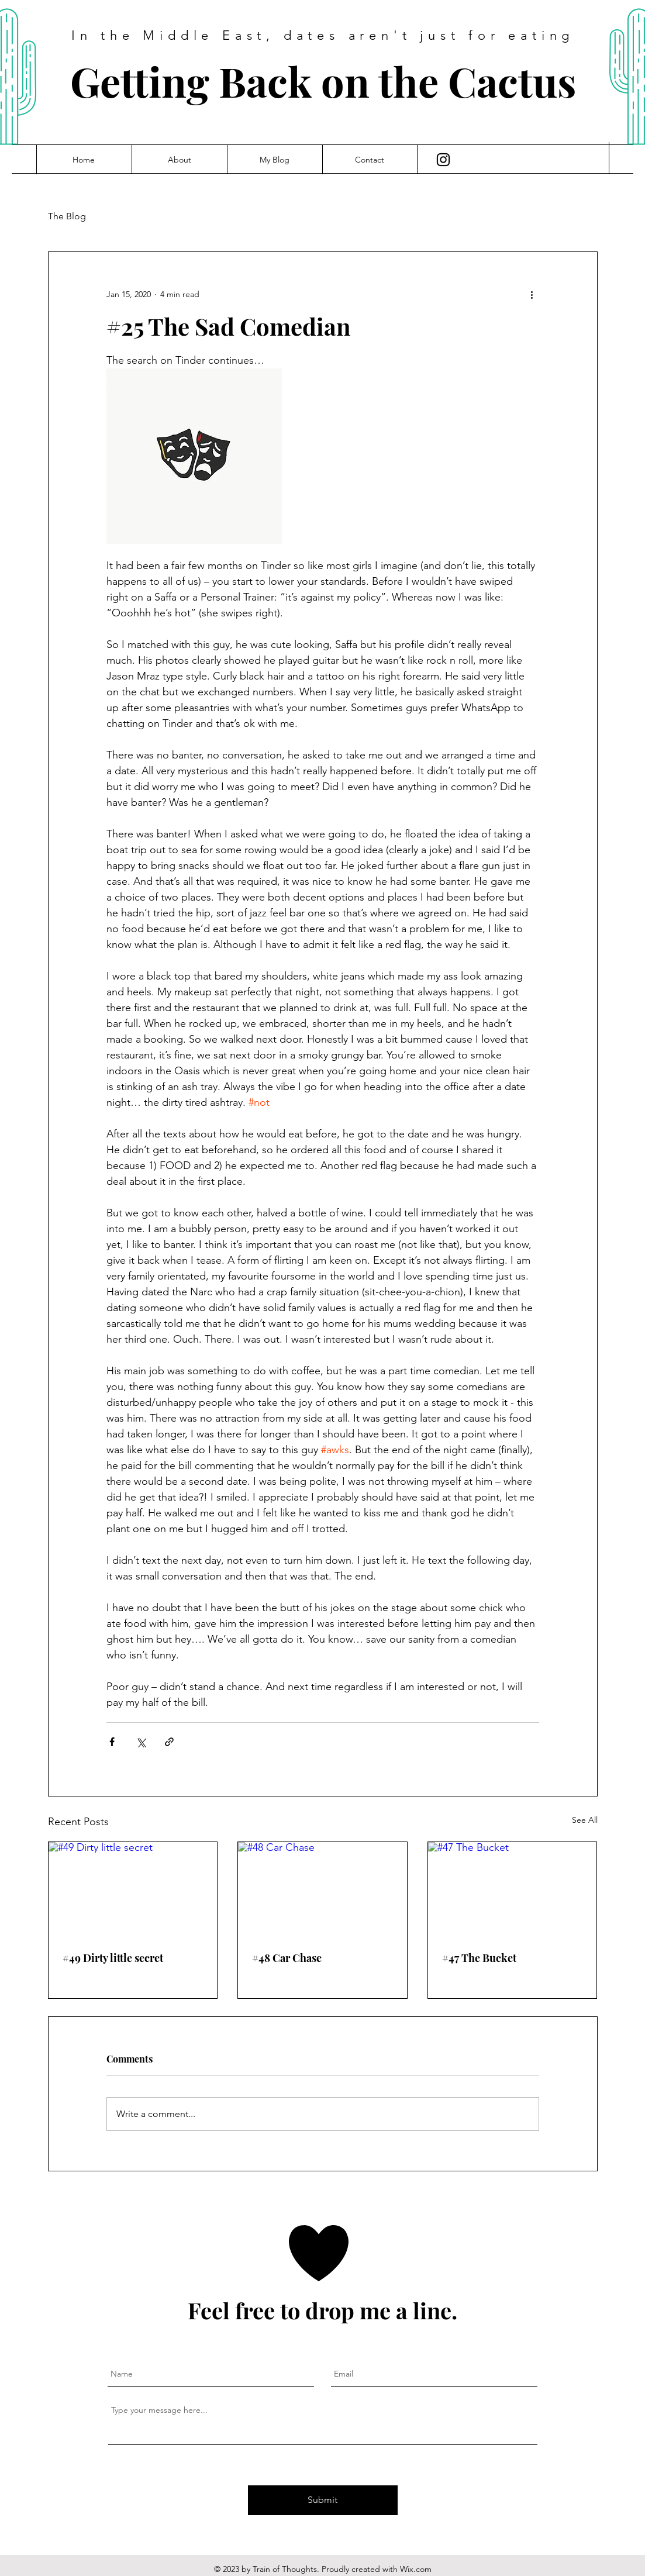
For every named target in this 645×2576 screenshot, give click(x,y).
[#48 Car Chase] (322, 1889)
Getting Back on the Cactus (323, 80)
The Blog (67, 216)
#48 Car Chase (287, 1958)
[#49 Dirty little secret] (133, 1889)
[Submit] (323, 2500)
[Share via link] (169, 1741)
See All (585, 1820)
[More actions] (532, 294)
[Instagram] (443, 159)
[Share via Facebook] (112, 1741)
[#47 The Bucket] (512, 1889)
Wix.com (416, 2569)
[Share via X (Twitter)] (140, 1741)
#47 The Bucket (479, 1958)
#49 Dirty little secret (113, 1958)
